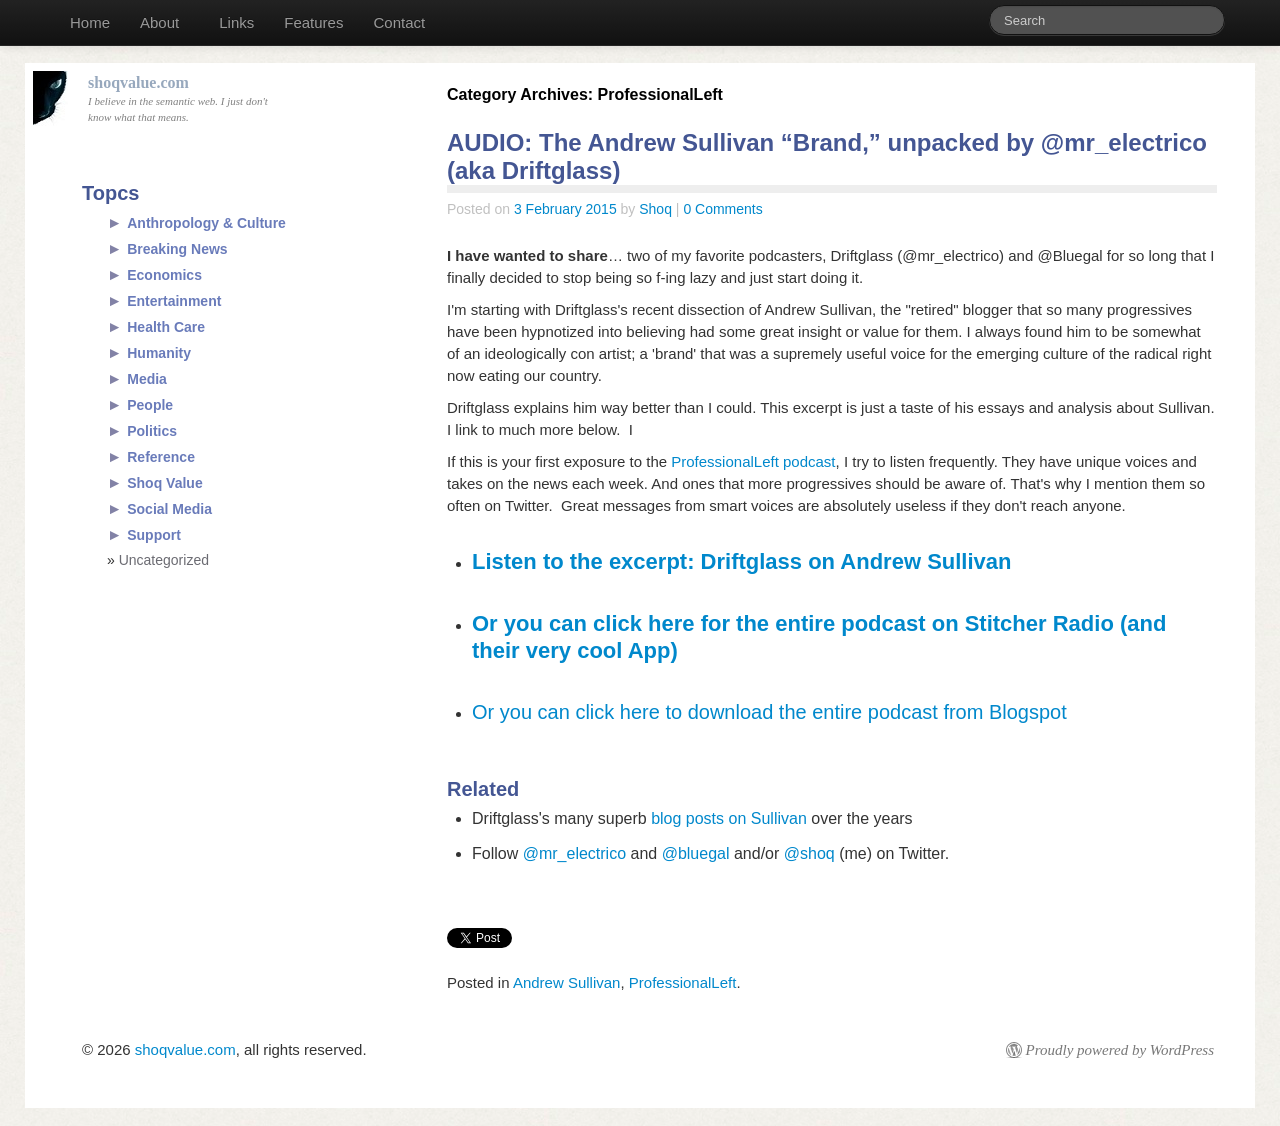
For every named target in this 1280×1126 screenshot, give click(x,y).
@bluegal (696, 853)
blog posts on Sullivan (729, 818)
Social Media (169, 509)
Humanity (159, 353)
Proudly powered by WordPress (1120, 1050)
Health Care (166, 327)
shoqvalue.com (185, 1049)
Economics (164, 275)
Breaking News (177, 249)
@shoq (809, 853)
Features (313, 22)
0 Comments (722, 209)
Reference (161, 457)
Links (236, 22)
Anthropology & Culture (206, 223)
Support (154, 535)
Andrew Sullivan (567, 982)
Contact (399, 22)
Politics (152, 431)
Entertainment (174, 301)
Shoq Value (164, 483)
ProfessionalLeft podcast (753, 461)
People (150, 405)
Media (147, 379)
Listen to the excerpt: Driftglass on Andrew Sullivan (742, 561)
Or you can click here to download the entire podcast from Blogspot (769, 712)
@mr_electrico (574, 853)
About (159, 22)
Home (90, 22)
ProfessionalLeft (683, 982)
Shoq (655, 209)
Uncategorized (164, 560)
